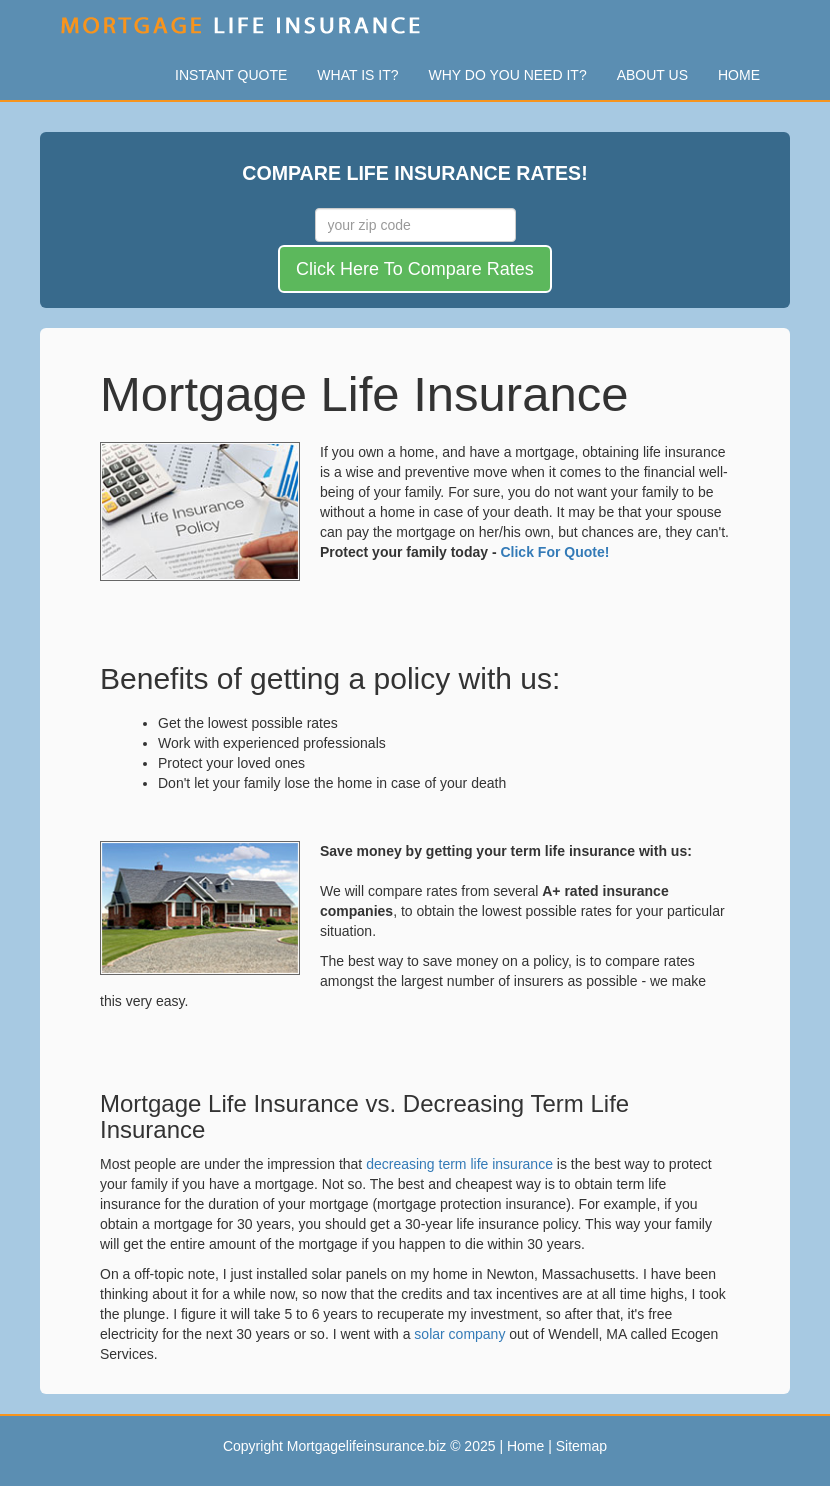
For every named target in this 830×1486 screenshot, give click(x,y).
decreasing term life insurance (459, 1164)
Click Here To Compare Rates (415, 269)
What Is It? (357, 75)
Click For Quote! (554, 552)
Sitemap (581, 1446)
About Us (652, 75)
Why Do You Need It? (508, 75)
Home (739, 75)
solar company (459, 1334)
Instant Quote (231, 75)
